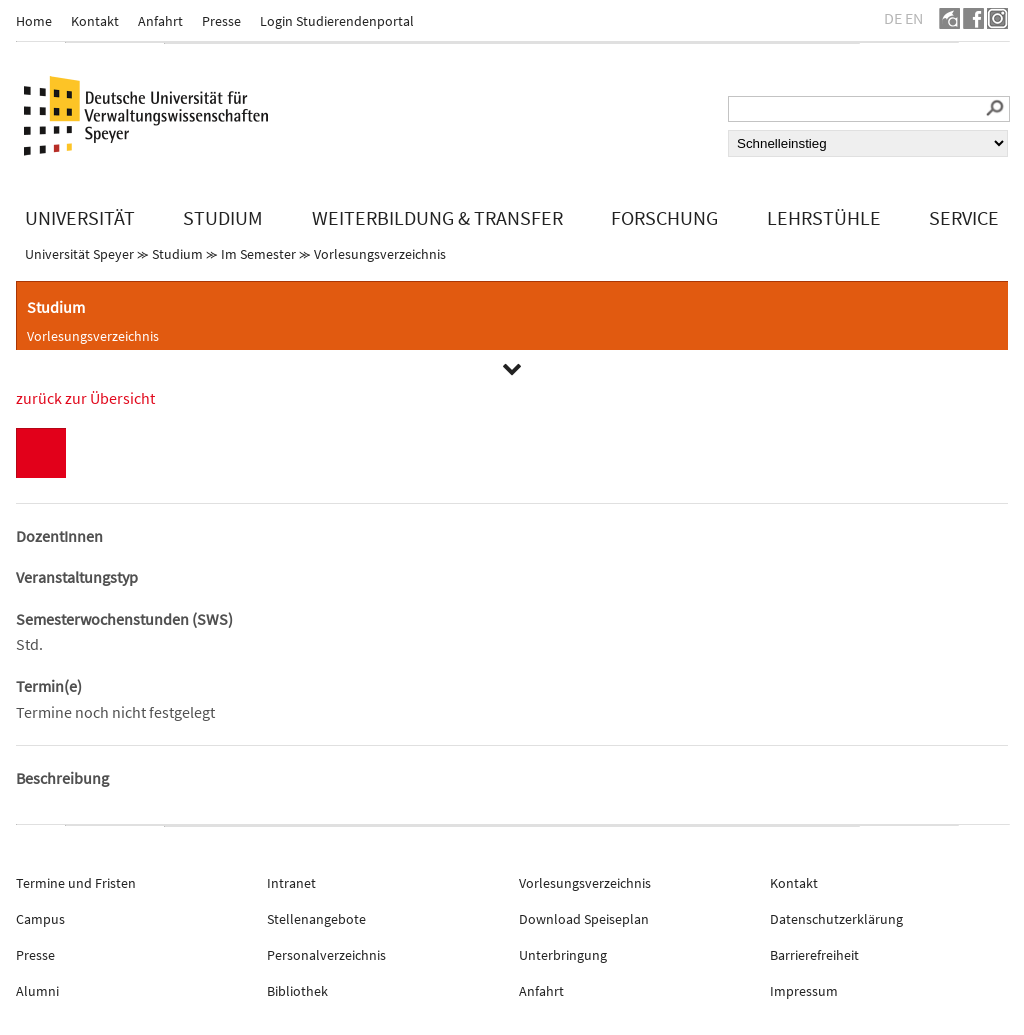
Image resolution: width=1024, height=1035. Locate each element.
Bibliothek (297, 991)
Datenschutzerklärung (836, 919)
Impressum (804, 991)
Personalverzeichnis (326, 955)
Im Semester (258, 254)
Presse (221, 21)
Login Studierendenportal (337, 21)
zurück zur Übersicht (85, 398)
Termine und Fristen (76, 883)
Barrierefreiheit (814, 955)
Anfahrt (160, 21)
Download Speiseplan (584, 919)
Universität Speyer (79, 254)
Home (34, 21)
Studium (177, 254)
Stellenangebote (316, 919)
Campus (40, 919)
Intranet (291, 883)
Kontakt (95, 21)
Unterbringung (563, 955)
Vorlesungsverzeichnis (380, 254)
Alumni (37, 991)
